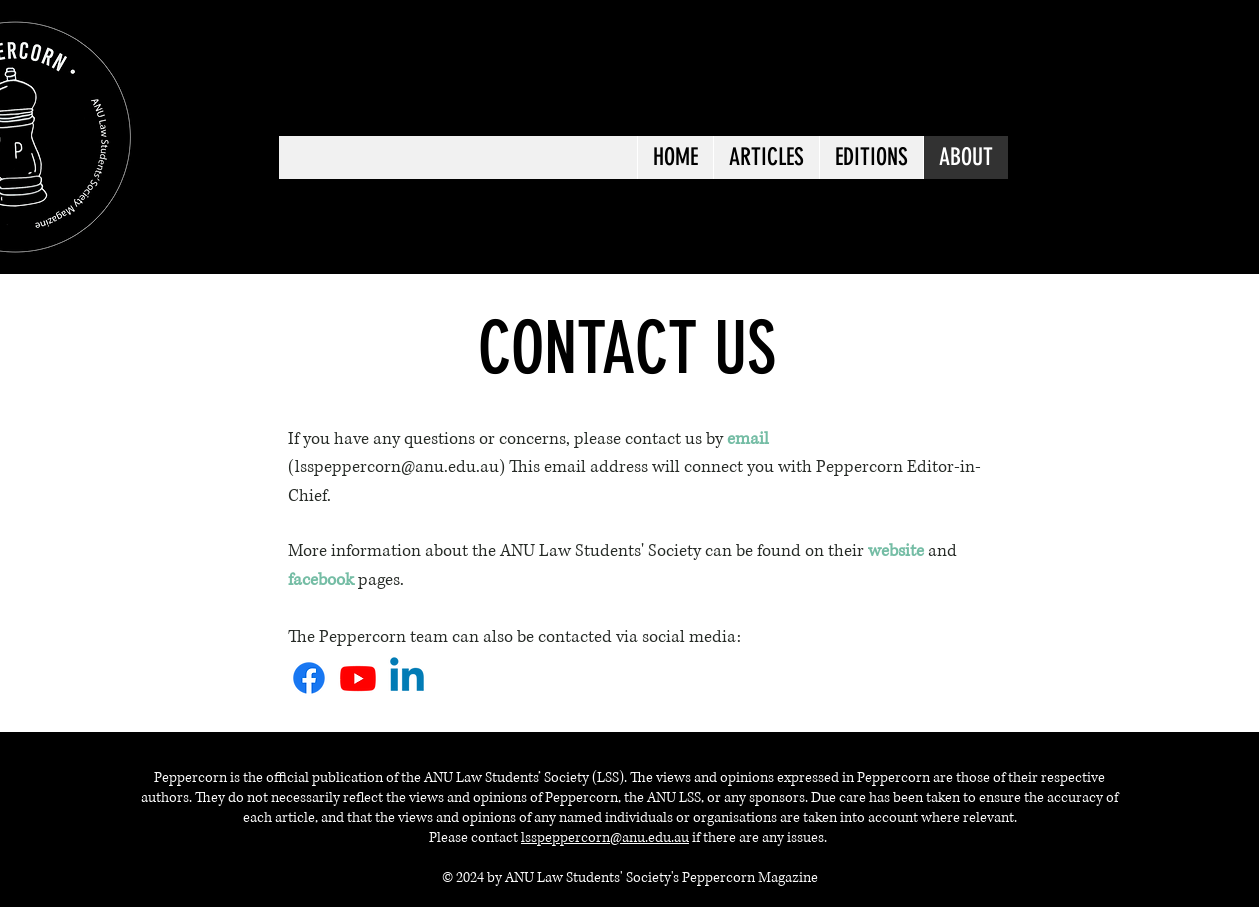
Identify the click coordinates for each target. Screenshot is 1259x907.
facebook (321, 579)
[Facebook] (309, 678)
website (898, 550)
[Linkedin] (407, 678)
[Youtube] (358, 678)
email (565, 466)
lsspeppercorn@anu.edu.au (605, 837)
